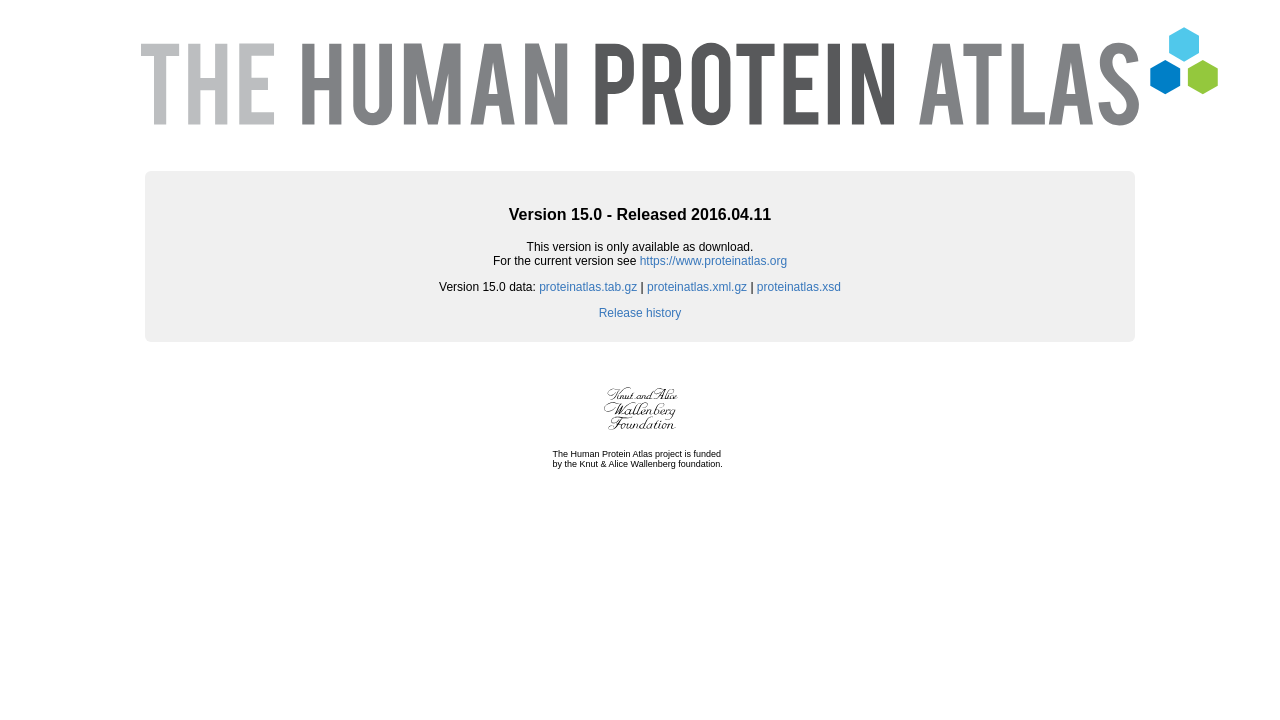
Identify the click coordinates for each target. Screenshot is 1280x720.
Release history (640, 313)
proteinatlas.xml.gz (697, 287)
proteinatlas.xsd (799, 287)
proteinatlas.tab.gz (588, 287)
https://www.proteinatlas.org (713, 261)
